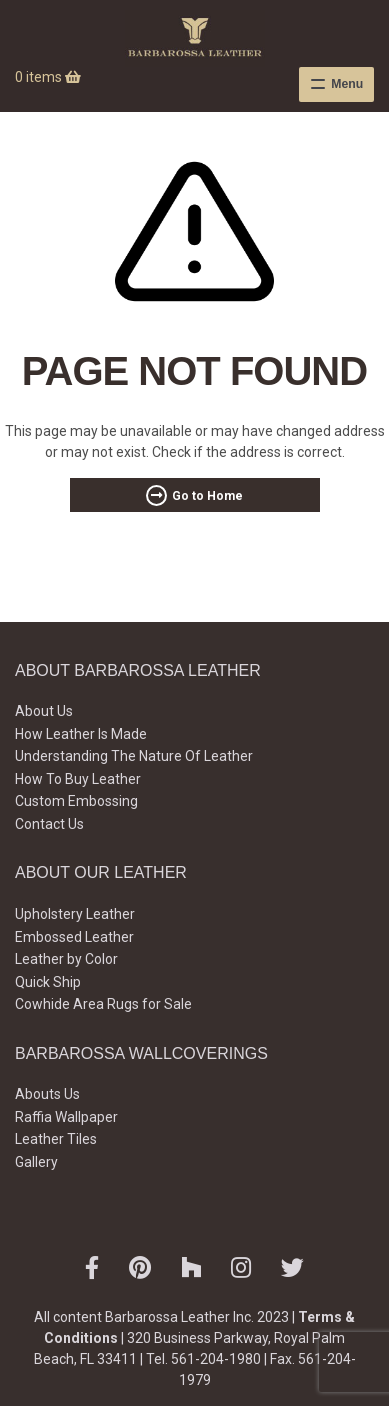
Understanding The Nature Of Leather (134, 756)
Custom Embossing (76, 801)
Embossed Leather (74, 937)
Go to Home (207, 496)
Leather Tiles (56, 1139)
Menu (347, 84)
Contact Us (49, 824)
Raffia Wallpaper (66, 1117)
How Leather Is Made (81, 734)
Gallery (36, 1162)
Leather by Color (66, 959)
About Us (44, 711)
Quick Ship (48, 982)
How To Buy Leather (78, 779)
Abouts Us (47, 1094)
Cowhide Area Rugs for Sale (103, 1004)
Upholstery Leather (75, 914)
